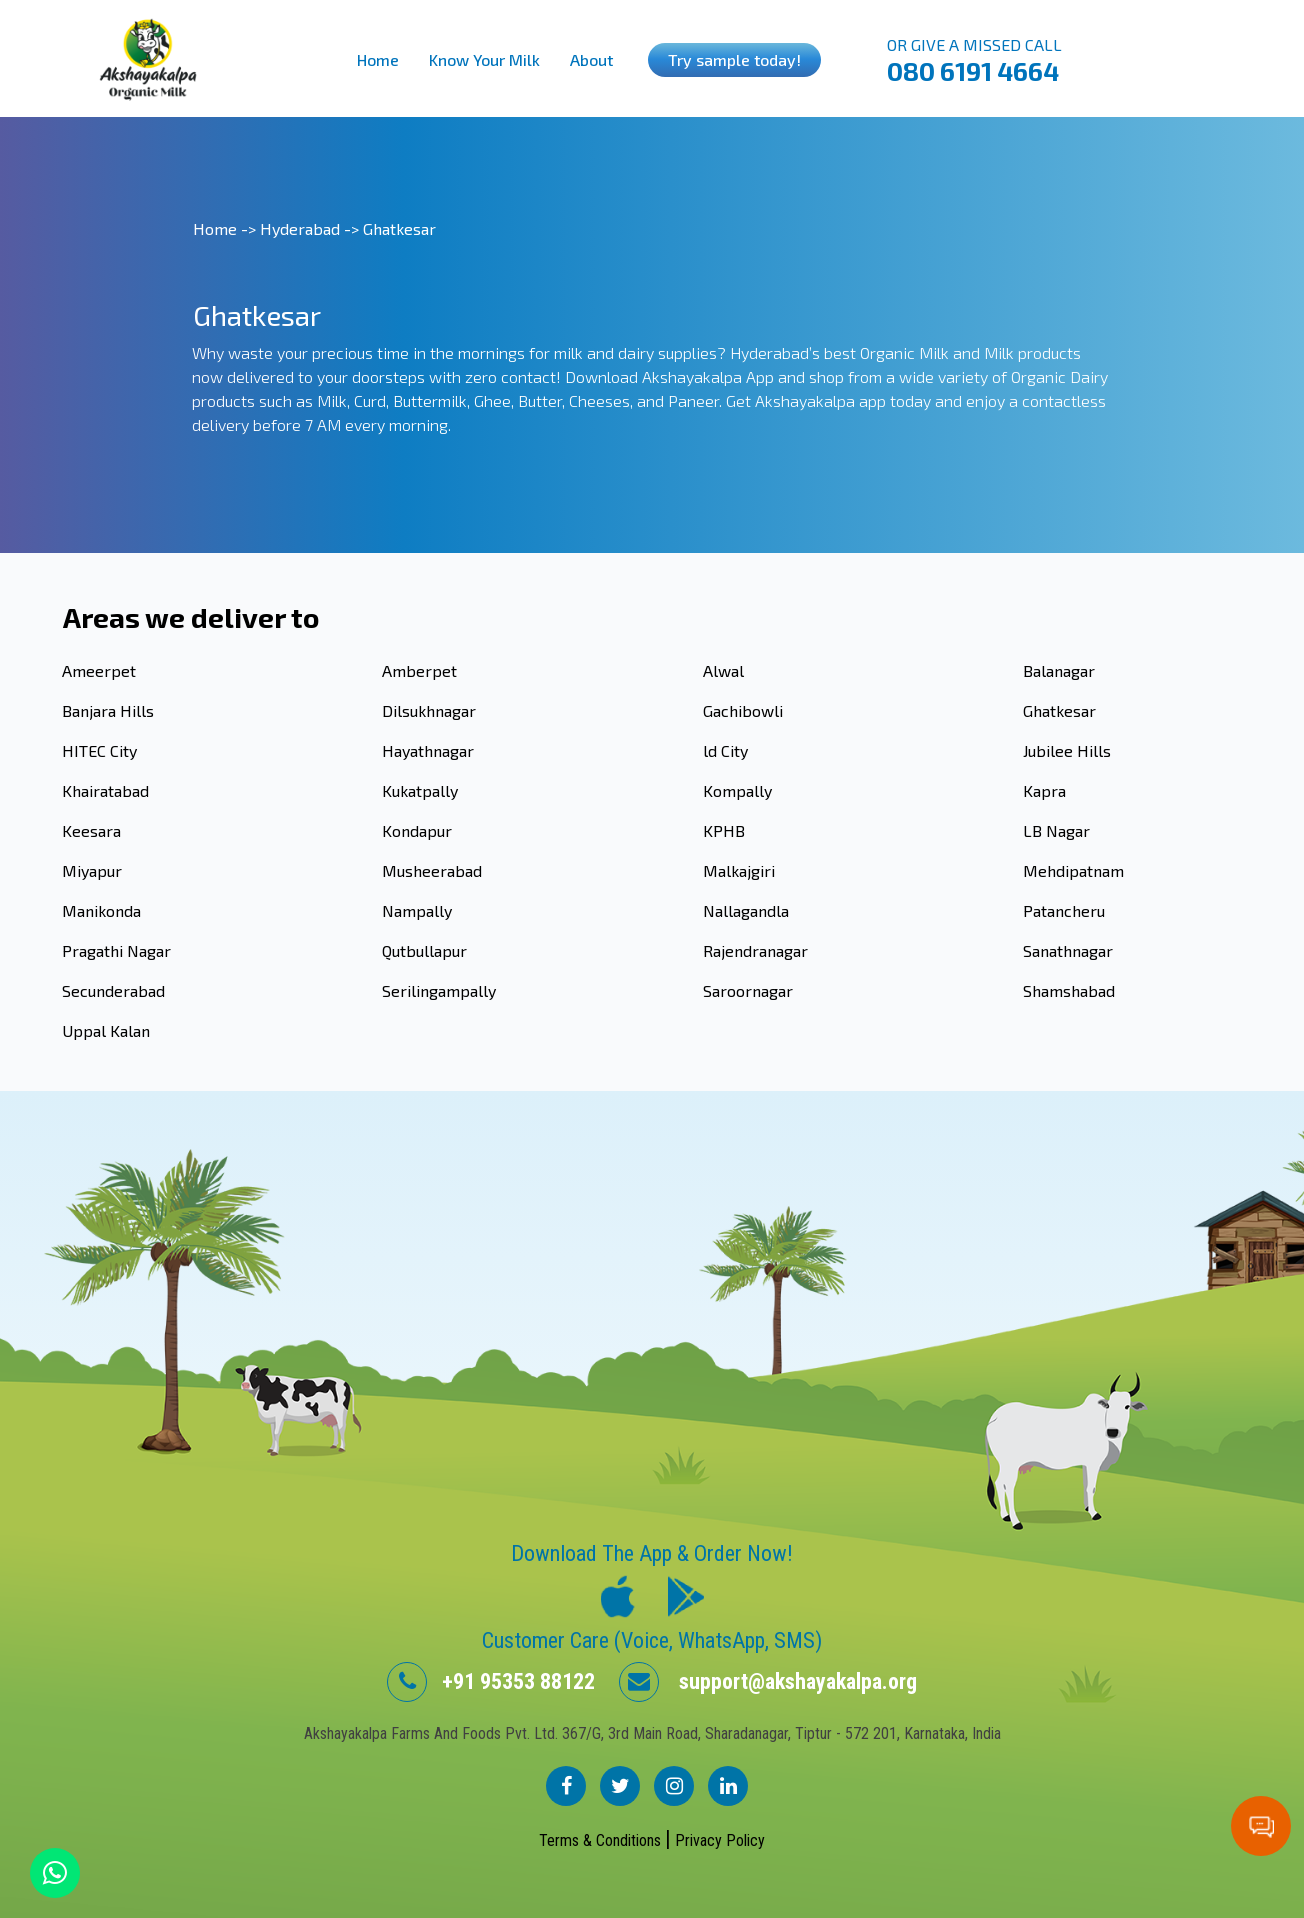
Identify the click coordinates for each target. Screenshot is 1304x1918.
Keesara (91, 830)
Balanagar (1059, 670)
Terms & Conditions (602, 1840)
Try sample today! (734, 59)
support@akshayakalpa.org (768, 1681)
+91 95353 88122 (491, 1682)
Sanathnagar (1068, 950)
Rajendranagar (755, 950)
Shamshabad (1069, 990)
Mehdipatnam (1073, 870)
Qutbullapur (424, 950)
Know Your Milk (484, 59)
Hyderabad (300, 228)
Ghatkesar (1059, 710)
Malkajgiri (739, 870)
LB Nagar (1056, 830)
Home (378, 59)
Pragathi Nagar (116, 950)
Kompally (737, 790)
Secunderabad (113, 990)
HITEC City (99, 750)
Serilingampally (439, 990)
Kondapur (417, 830)
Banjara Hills (108, 710)
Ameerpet (99, 670)
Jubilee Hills (1067, 750)
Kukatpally (420, 790)
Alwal (723, 670)
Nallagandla (746, 910)
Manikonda (101, 910)
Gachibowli (743, 710)
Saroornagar (748, 990)
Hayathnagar (428, 750)
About (591, 59)
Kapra (1044, 790)
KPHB (724, 830)
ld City (725, 750)
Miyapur (92, 870)
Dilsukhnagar (429, 710)
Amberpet (419, 670)
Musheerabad (432, 870)
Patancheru (1064, 910)
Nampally (417, 910)
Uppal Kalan (106, 1030)
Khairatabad (105, 790)
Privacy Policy (720, 1840)
